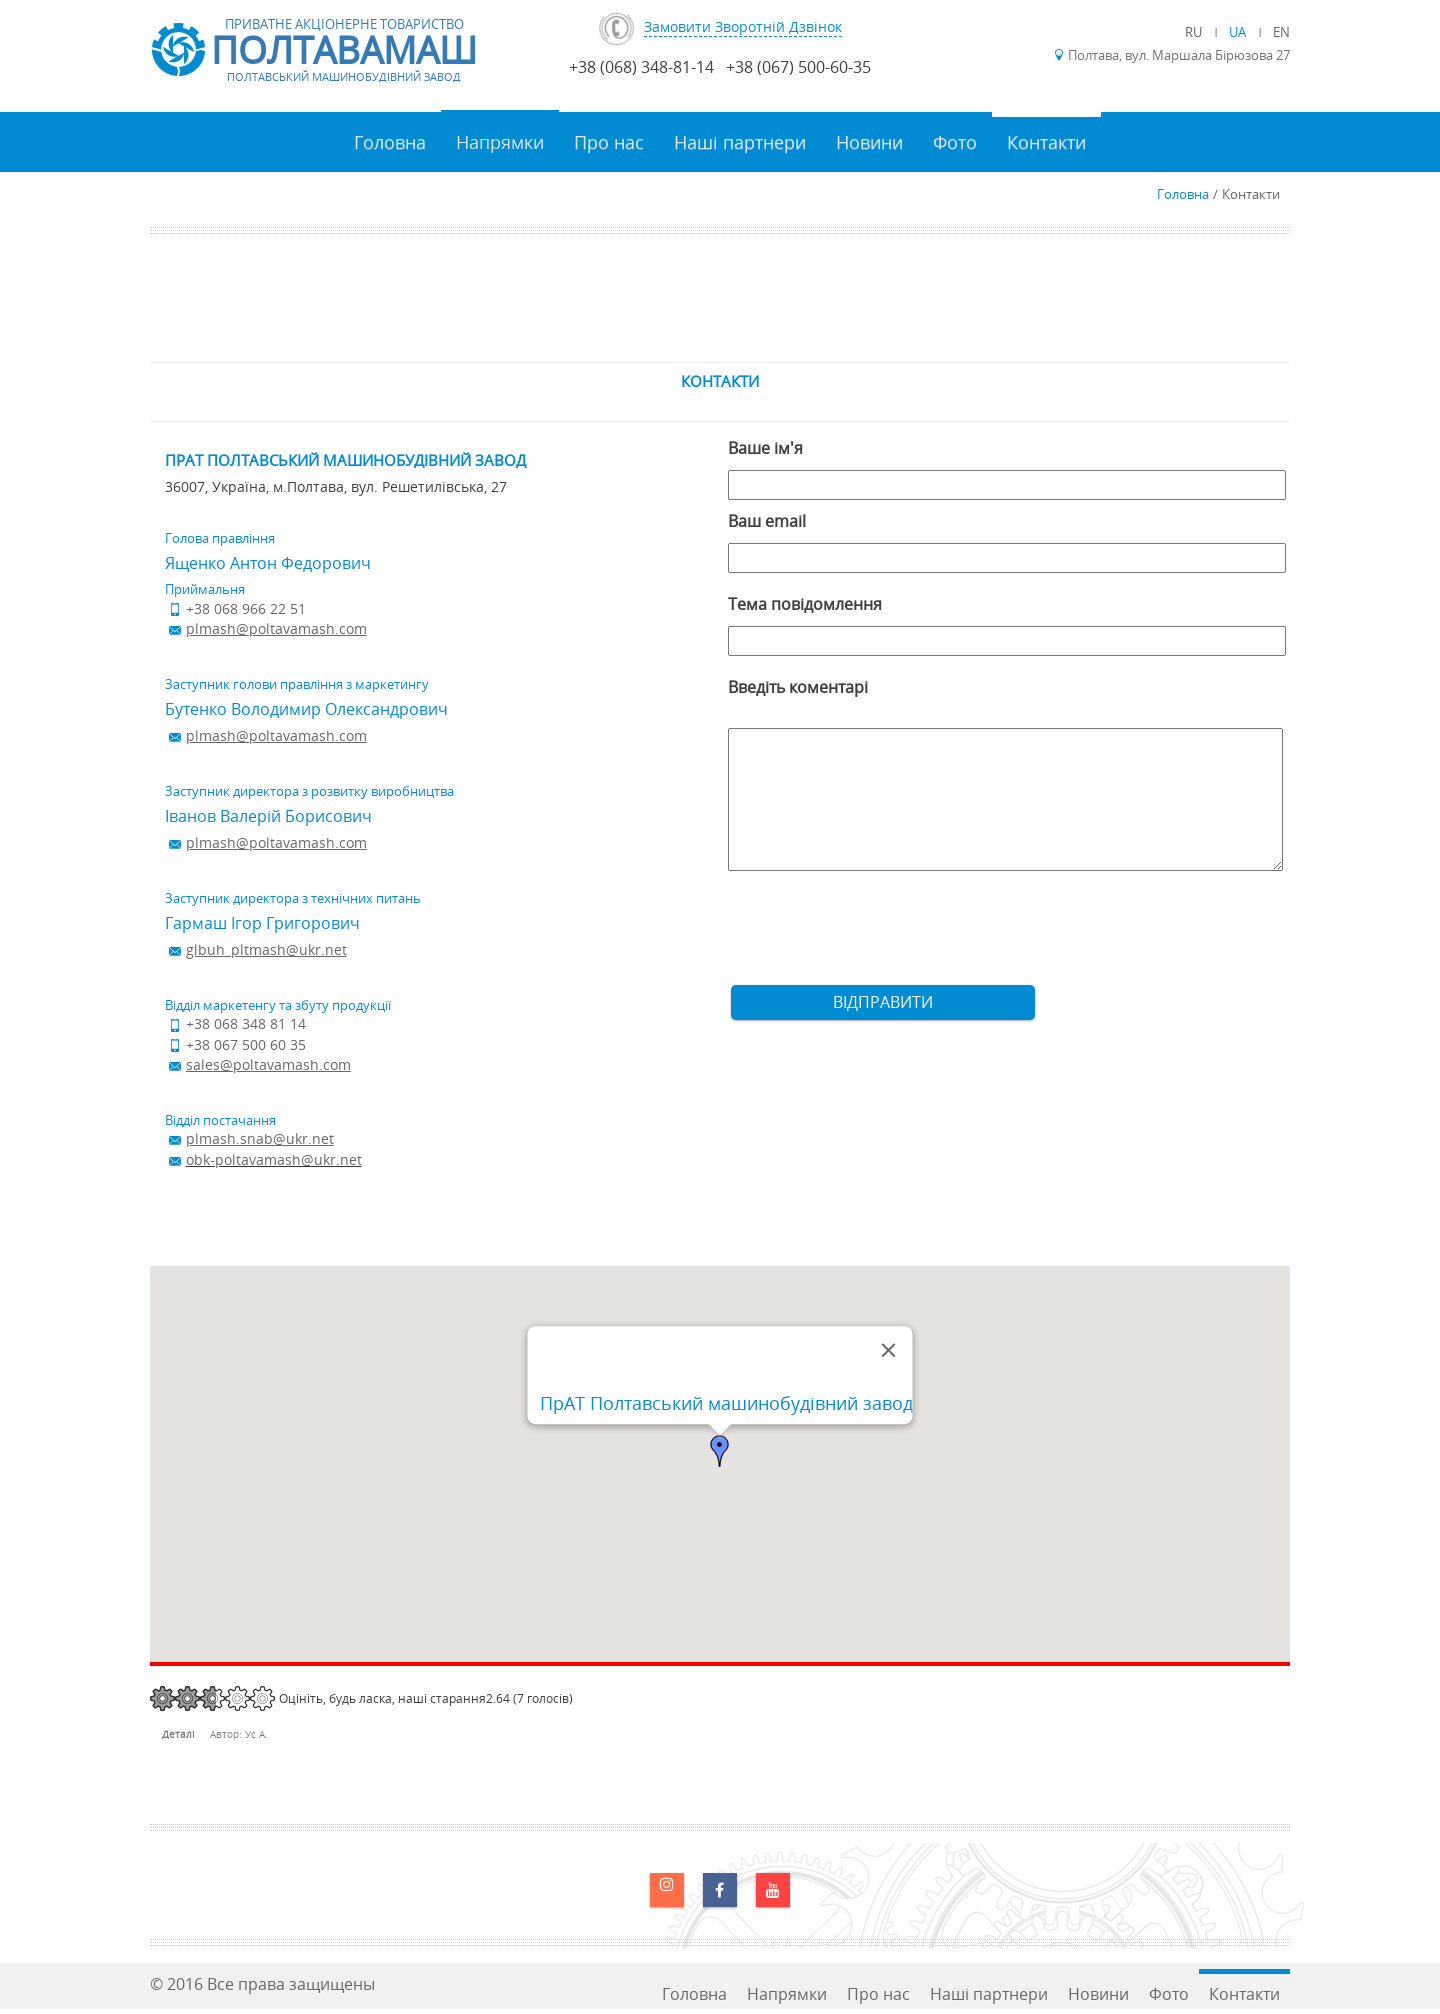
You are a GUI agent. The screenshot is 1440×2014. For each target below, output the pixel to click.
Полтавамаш (344, 50)
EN (1281, 32)
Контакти (1046, 142)
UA (1239, 32)
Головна (390, 142)
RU (1195, 32)
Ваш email (767, 521)
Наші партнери (740, 142)
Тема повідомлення (805, 604)
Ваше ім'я (765, 448)
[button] (720, 1451)
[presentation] (880, 936)
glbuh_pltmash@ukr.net (266, 949)
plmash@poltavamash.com (276, 628)
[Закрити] (889, 1350)
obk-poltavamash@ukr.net (274, 1159)
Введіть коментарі (798, 687)
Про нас (609, 142)
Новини (869, 142)
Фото (955, 142)
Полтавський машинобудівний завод (344, 76)
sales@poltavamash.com (268, 1064)
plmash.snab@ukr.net (260, 1138)
